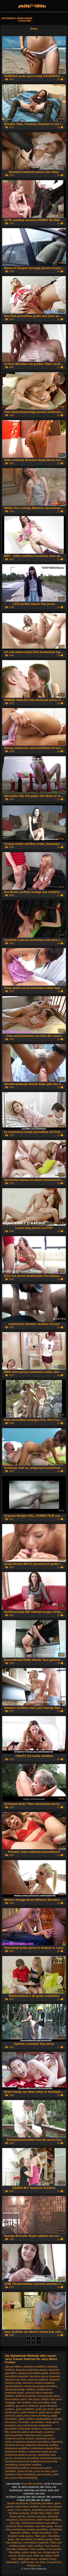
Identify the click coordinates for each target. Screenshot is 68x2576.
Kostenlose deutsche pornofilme (39, 2523)
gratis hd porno (29, 2412)
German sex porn (36, 2516)
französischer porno (49, 2396)
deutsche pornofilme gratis (33, 2373)
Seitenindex (8, 18)
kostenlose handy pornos (42, 2451)
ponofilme (10, 2471)
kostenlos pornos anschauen (27, 2431)
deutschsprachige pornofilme (41, 2386)
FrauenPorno (54, 2562)
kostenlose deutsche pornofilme (31, 2441)
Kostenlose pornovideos (46, 2509)
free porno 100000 (38, 2399)
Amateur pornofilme (37, 2529)
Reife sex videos (42, 2555)
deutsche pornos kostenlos (45, 2376)
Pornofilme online (18, 2552)
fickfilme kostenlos (26, 2396)
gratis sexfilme (26, 2418)
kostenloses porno (40, 2467)
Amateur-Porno (47, 2558)
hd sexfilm (24, 2422)
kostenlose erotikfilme (17, 2448)
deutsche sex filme (15, 2379)
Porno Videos (23, 2509)
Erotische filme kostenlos (20, 2526)
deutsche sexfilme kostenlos (38, 2382)
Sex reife (15, 2523)
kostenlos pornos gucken (39, 2435)
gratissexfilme (44, 2418)
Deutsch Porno (27, 2519)
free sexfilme (24, 2402)
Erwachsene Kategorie (24, 19)
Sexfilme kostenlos (19, 2513)
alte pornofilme (13, 2366)
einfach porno (44, 2389)
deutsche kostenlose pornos (31, 2369)
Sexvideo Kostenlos (17, 2549)
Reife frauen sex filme (33, 2562)
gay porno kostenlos (27, 2405)
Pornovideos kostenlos (36, 2542)
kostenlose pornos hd (17, 2461)
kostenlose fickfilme (16, 2451)
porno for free (25, 2471)
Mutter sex (36, 2552)
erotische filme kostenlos (39, 2392)
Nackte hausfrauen (17, 2503)
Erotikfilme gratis (43, 2539)
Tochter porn (25, 2555)
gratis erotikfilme (25, 2409)
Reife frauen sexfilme (27, 2506)
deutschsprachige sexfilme (20, 2389)
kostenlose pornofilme (26, 2458)
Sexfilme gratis (17, 2545)
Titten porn (40, 2536)
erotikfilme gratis (14, 2392)
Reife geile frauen (28, 2558)
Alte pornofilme (24, 2539)
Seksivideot (12, 2562)
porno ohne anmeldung (24, 2477)
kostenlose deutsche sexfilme (41, 2445)
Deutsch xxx (33, 2565)
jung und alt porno (27, 2425)
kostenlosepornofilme (17, 2467)
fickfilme (9, 2396)
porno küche (44, 2474)
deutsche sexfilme (38, 2379)
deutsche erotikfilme (34, 2366)
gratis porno (45, 2412)
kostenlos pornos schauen (20, 2438)
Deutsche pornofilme (41, 2503)
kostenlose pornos (50, 2458)
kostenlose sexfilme (30, 2464)
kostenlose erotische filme (45, 2448)
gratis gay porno (45, 2409)
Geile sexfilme (35, 2545)
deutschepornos (14, 2386)
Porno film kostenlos (34, 5)
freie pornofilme (41, 2402)
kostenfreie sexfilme (29, 2428)
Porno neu (46, 2506)
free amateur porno (16, 2399)
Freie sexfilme (38, 2549)
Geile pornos (26, 2536)
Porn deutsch (52, 2545)
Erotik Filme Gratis (41, 2513)
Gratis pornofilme (41, 2532)
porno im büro (42, 2471)
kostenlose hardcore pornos (20, 2454)
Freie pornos (54, 2549)
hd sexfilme (37, 2422)
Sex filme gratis (45, 2526)
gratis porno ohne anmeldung (33, 2415)
